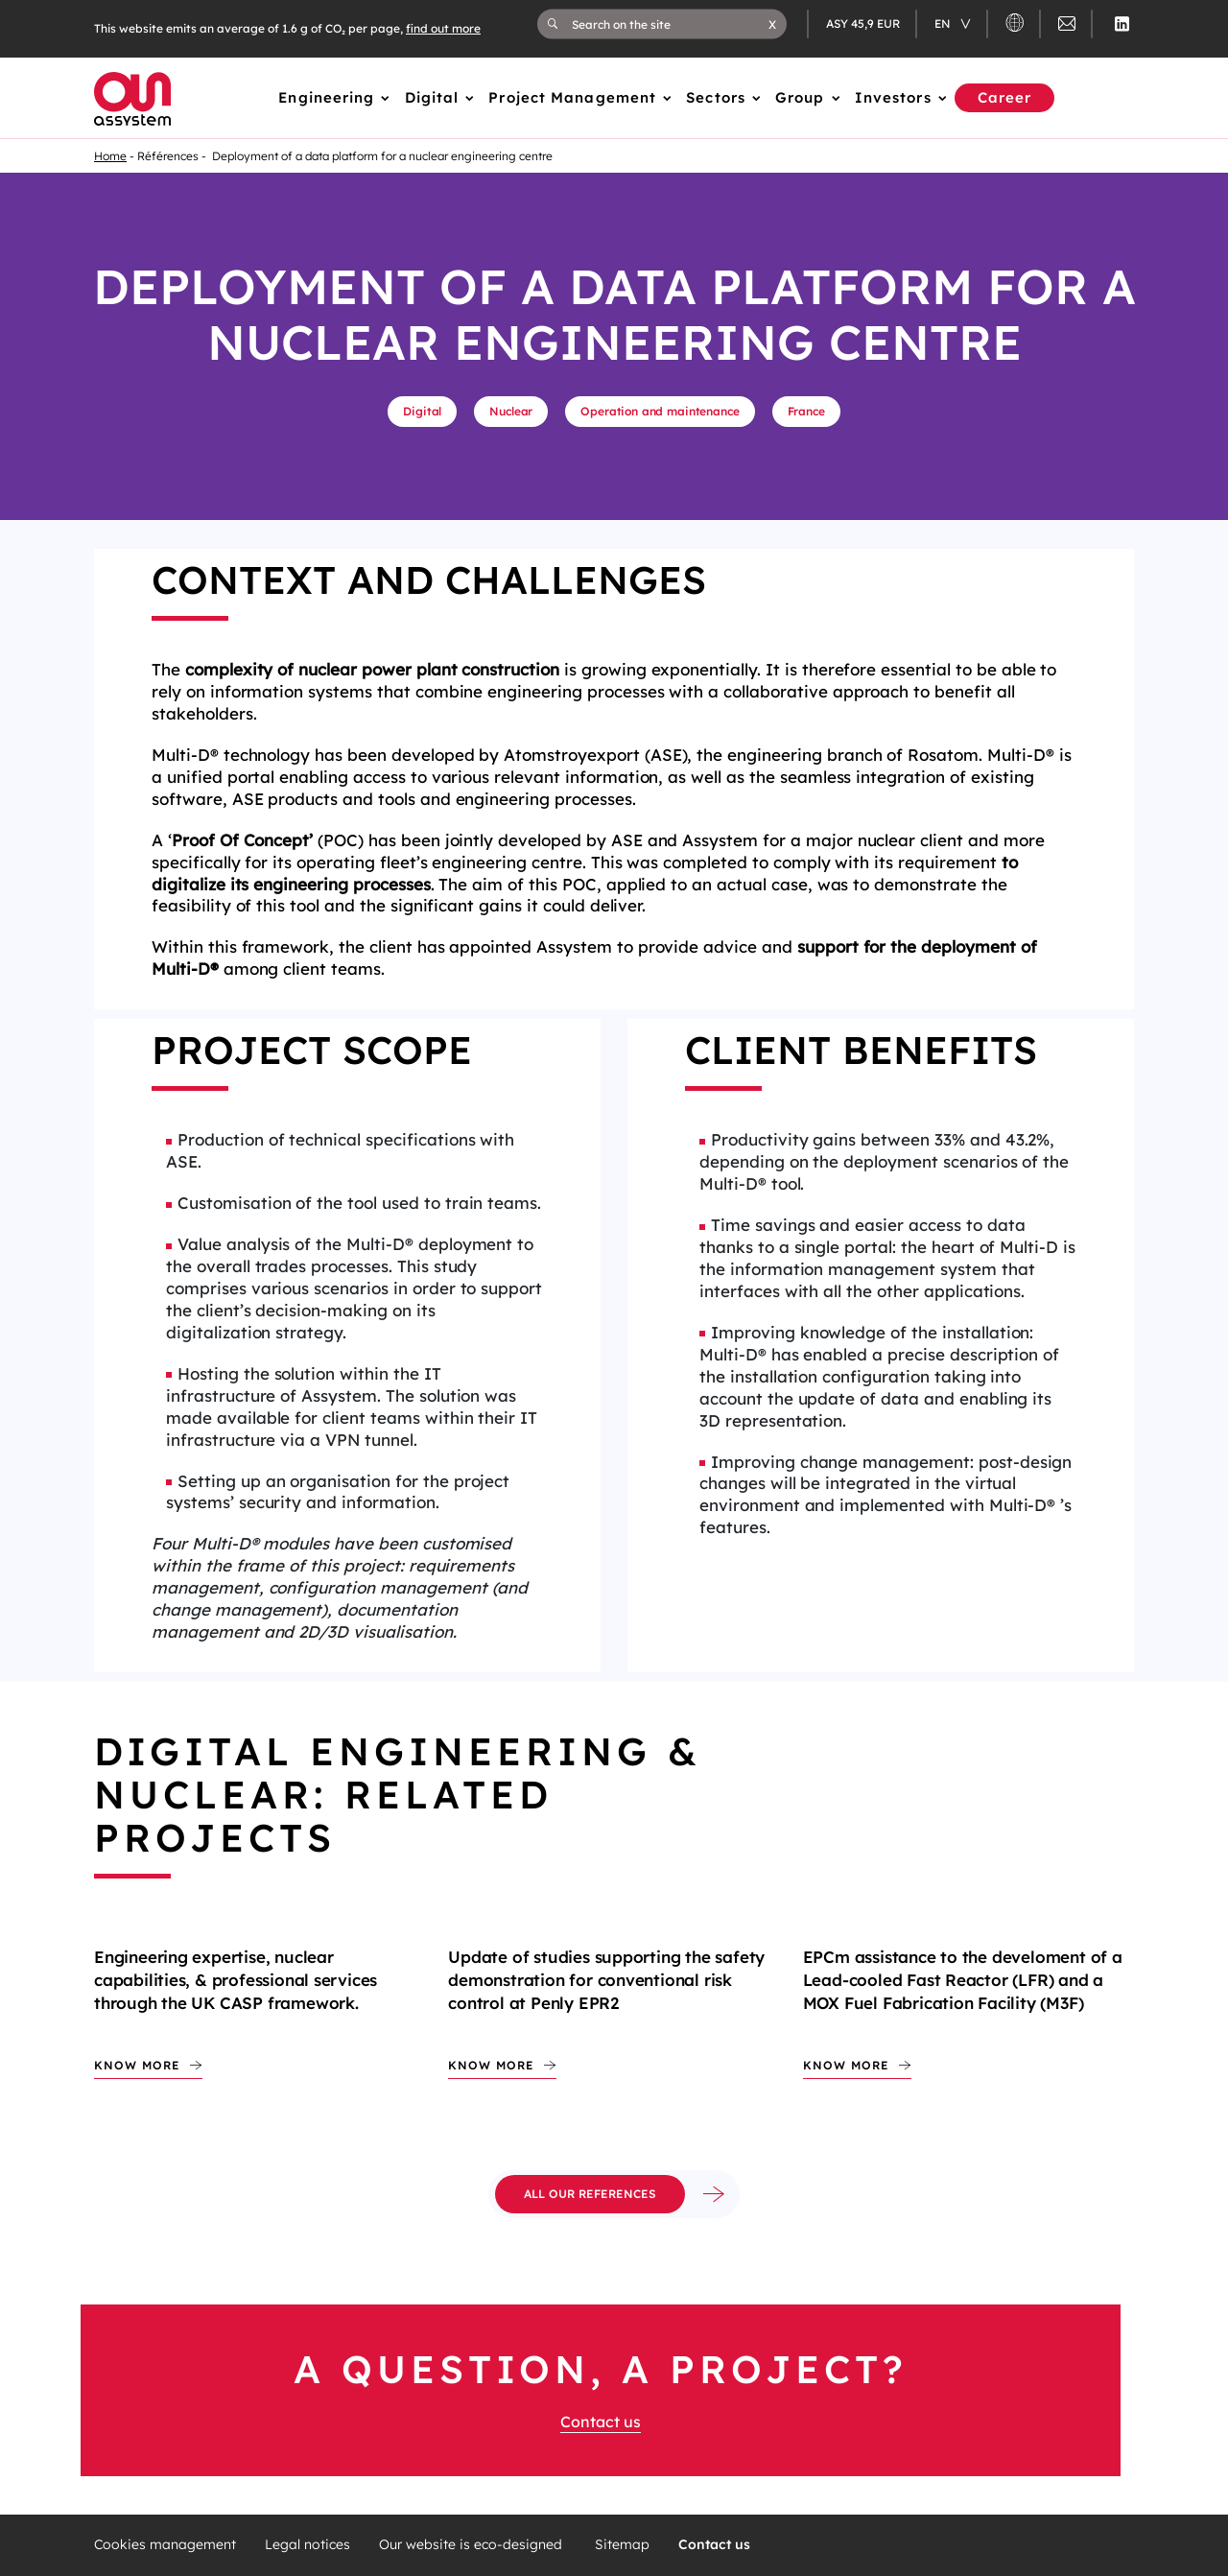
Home (110, 156)
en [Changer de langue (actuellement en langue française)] (944, 23)
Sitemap (622, 2545)
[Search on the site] (670, 24)
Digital (432, 97)
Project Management (572, 97)
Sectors (715, 97)
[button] (772, 24)
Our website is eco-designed (472, 2545)
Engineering (326, 97)
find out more (443, 28)
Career (1005, 97)
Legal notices (307, 2545)
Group (800, 97)
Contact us (600, 2421)
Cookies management (165, 2545)
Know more (137, 2065)
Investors (893, 97)
